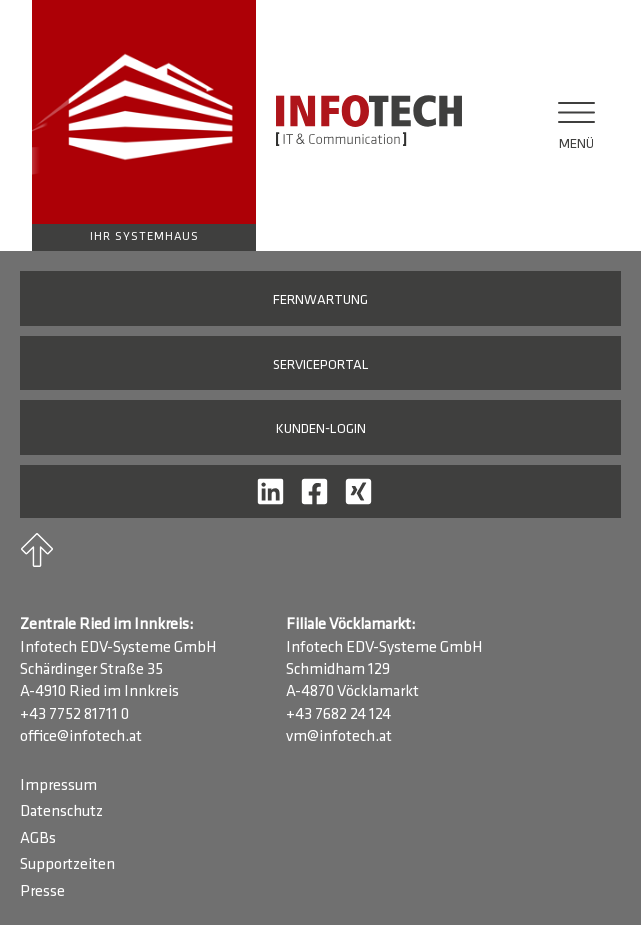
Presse (42, 892)
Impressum (58, 786)
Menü (576, 144)
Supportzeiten (67, 865)
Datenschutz (61, 812)
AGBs (38, 839)
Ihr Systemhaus (144, 237)
